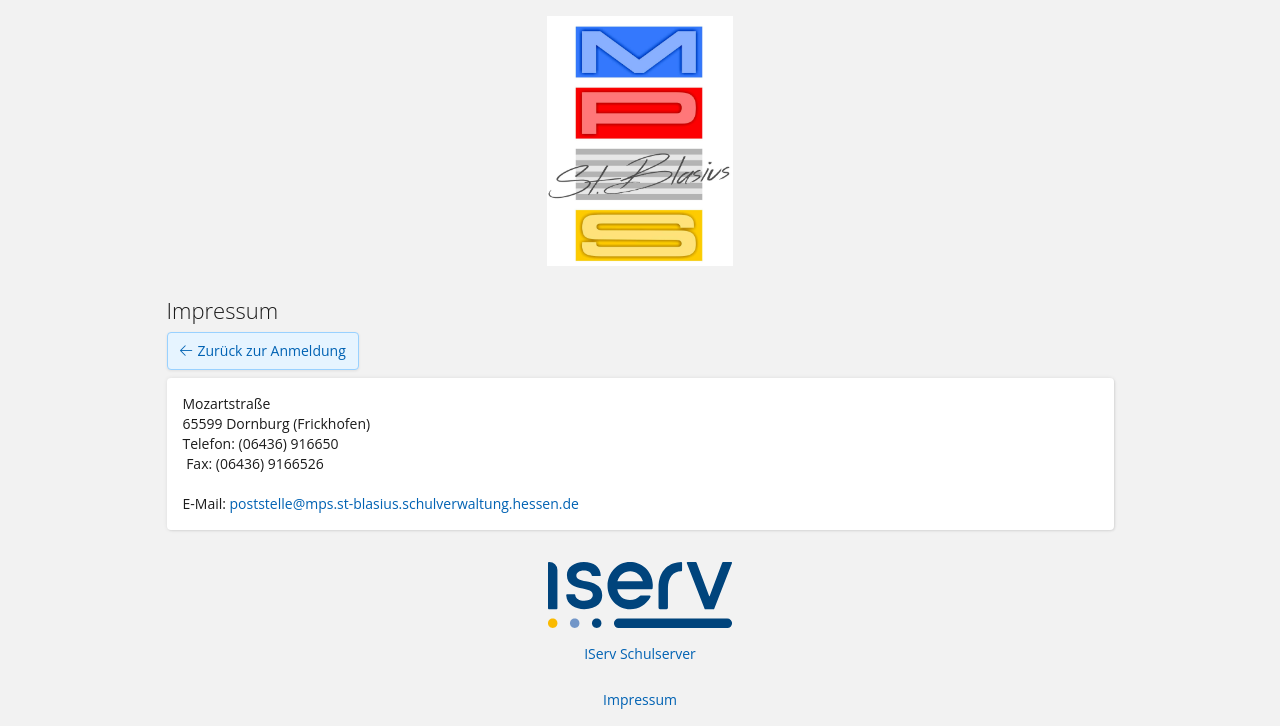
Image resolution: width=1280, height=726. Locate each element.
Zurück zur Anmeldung (263, 351)
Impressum (640, 699)
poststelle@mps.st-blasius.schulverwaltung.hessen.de (406, 503)
